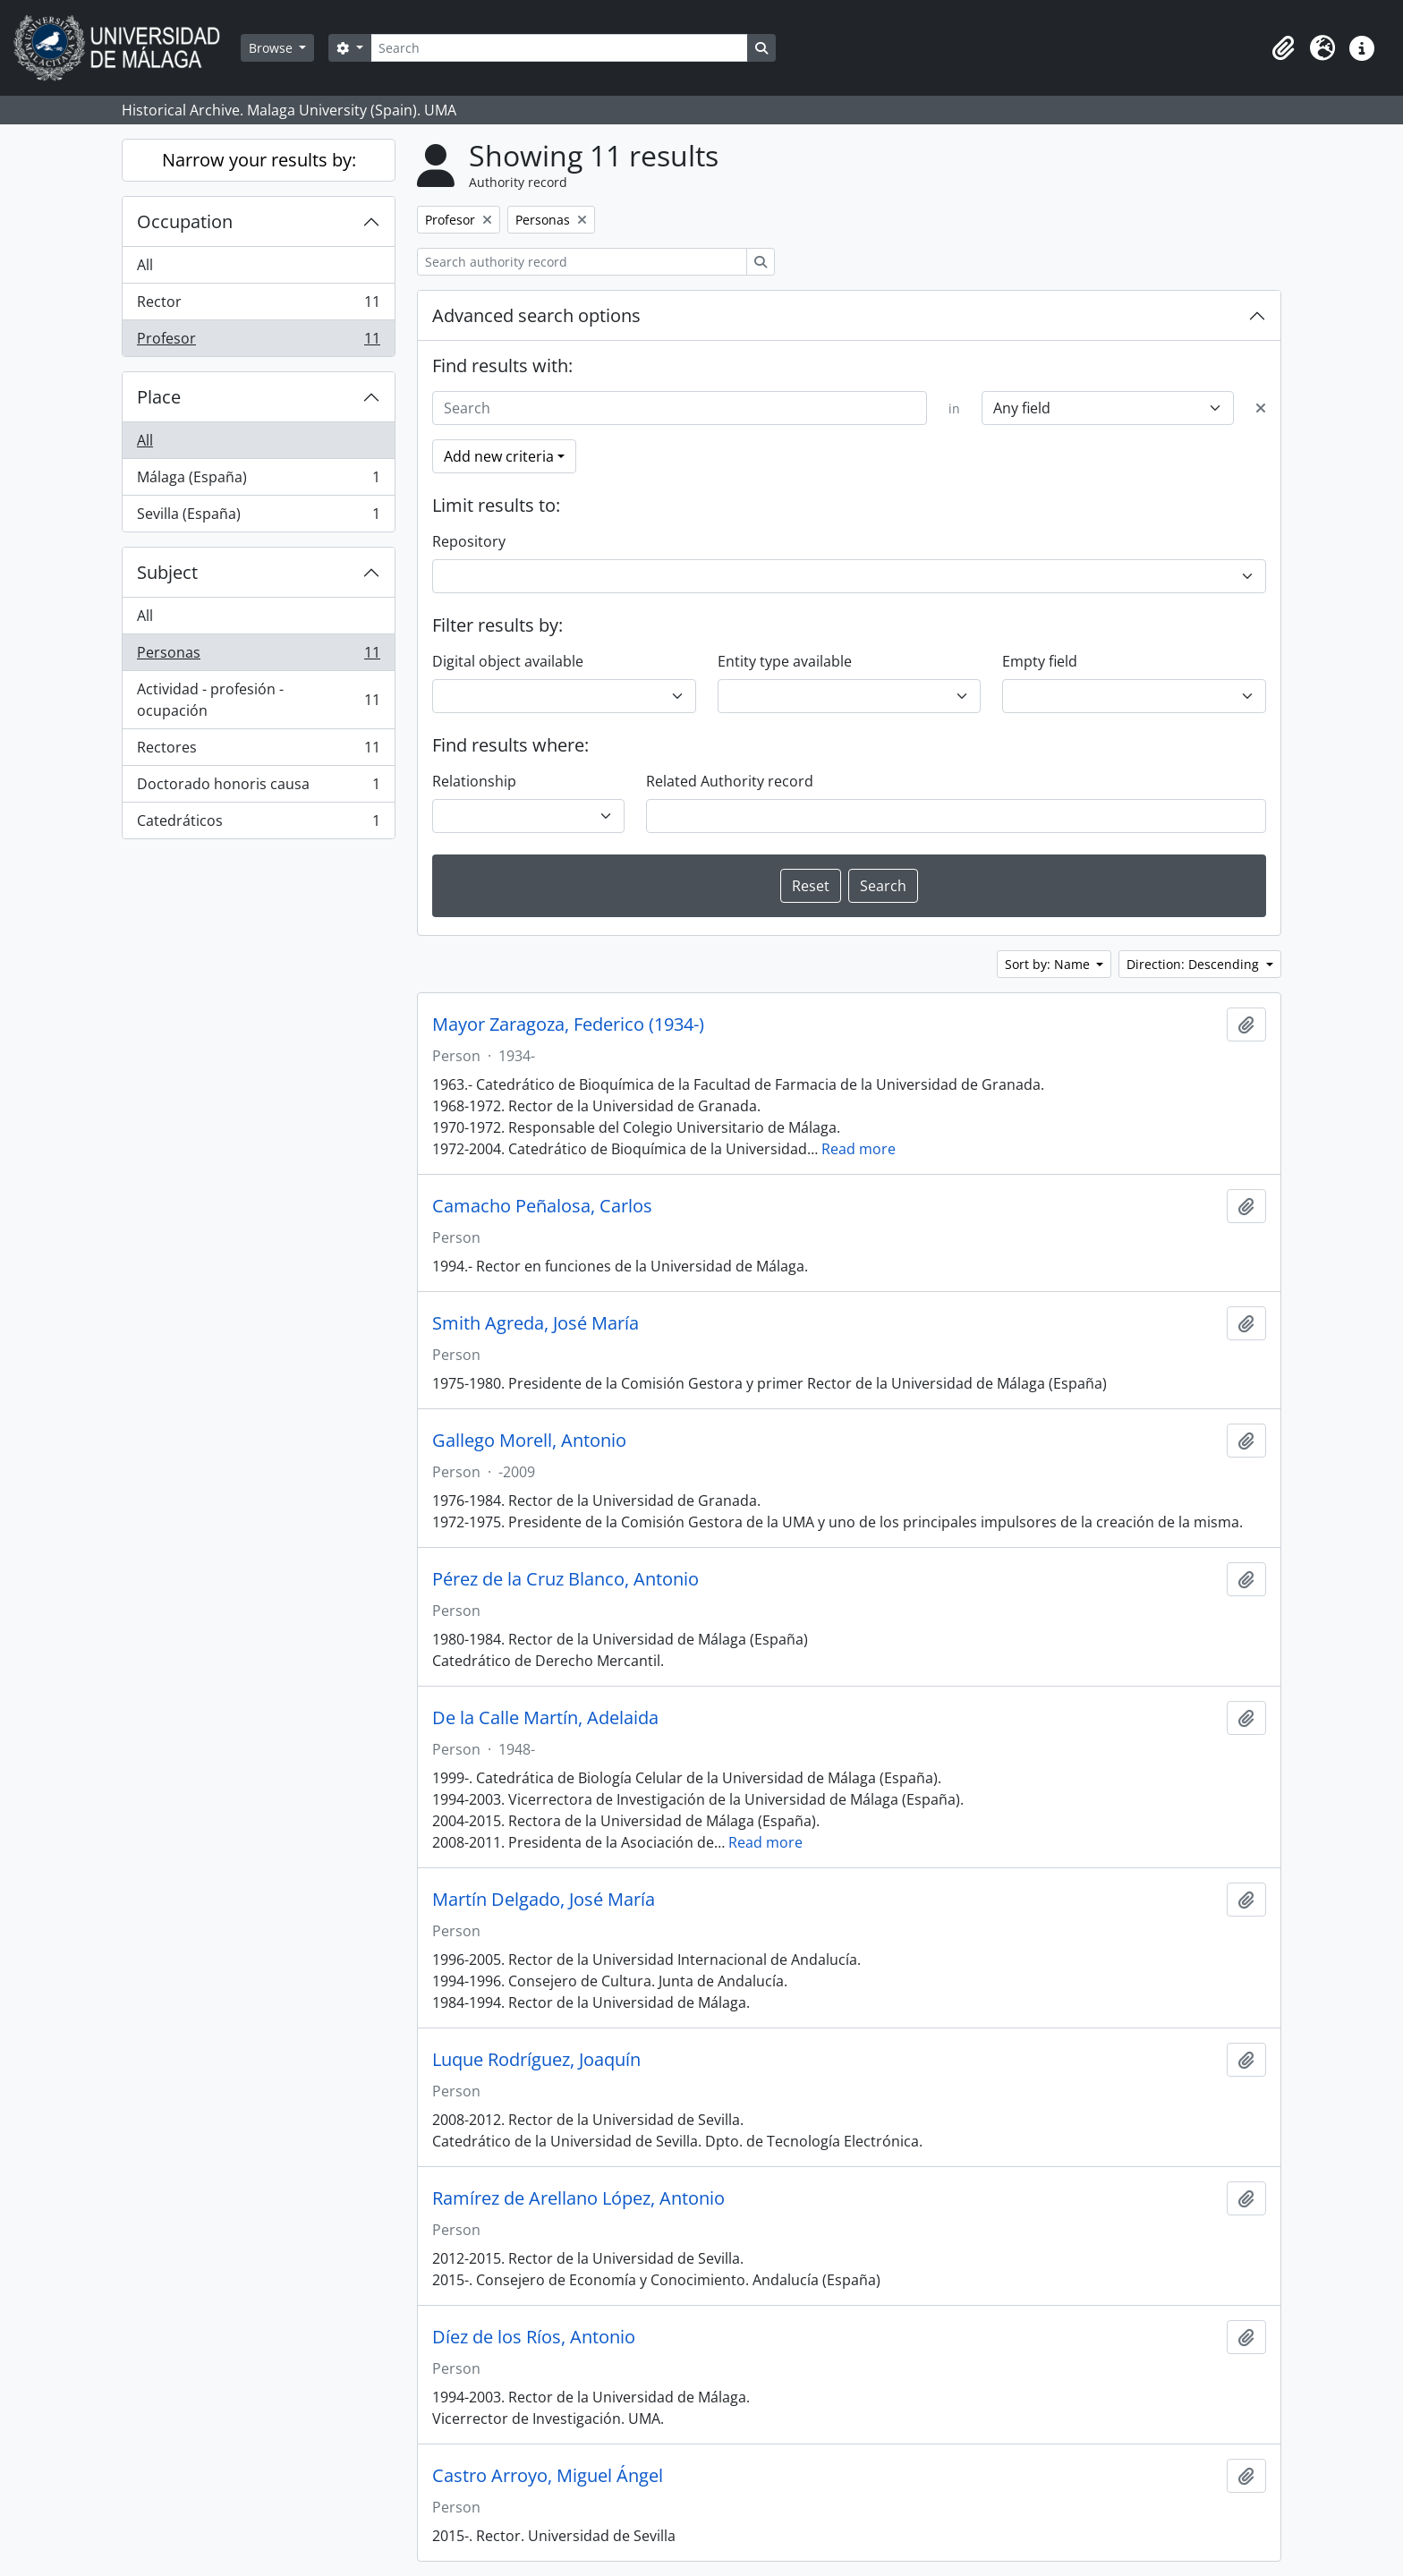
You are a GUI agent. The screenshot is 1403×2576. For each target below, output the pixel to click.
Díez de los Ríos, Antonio (533, 2337)
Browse (272, 47)
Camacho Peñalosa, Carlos (542, 1206)
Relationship (474, 781)
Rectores (258, 751)
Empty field (1039, 661)
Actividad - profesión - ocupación (258, 699)
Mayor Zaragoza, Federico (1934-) (568, 1024)
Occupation (185, 221)
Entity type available (785, 661)
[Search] (559, 48)
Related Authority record (729, 781)
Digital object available (507, 661)
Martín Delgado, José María (543, 1899)
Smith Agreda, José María (535, 1323)
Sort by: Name (1049, 964)
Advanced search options (536, 315)
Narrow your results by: (259, 160)
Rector (258, 305)
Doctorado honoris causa (258, 788)
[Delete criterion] (1260, 408)
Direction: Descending (1195, 964)
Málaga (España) (258, 481)
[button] (1283, 48)
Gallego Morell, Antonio (529, 1440)
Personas (258, 656)
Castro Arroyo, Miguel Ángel (547, 2476)
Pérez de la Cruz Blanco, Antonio (565, 1579)
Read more (858, 1149)
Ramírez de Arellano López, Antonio (578, 2198)
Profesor (258, 341)
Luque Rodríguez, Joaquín (536, 2059)
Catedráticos (258, 824)
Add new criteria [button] (499, 456)
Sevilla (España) (258, 517)
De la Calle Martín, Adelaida (545, 1718)
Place (159, 397)
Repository (469, 541)
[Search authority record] (582, 262)
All (145, 265)
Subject (167, 572)
